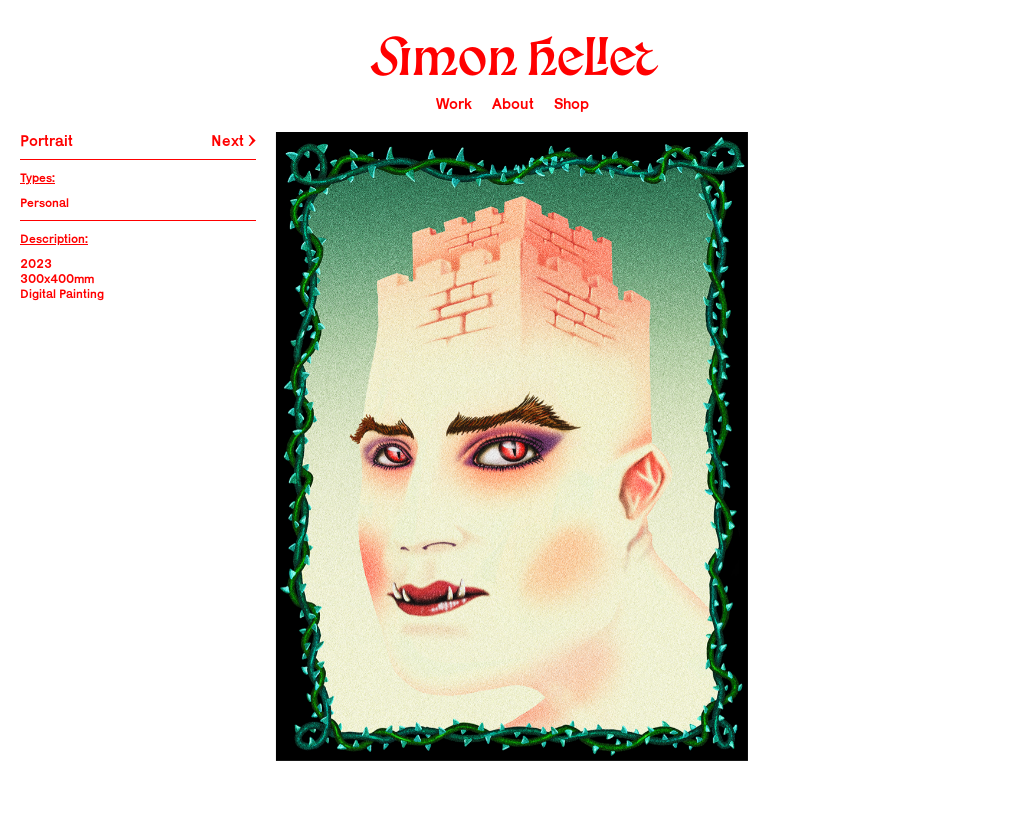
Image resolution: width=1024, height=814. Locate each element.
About (513, 103)
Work (454, 103)
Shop (571, 103)
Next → (233, 140)
